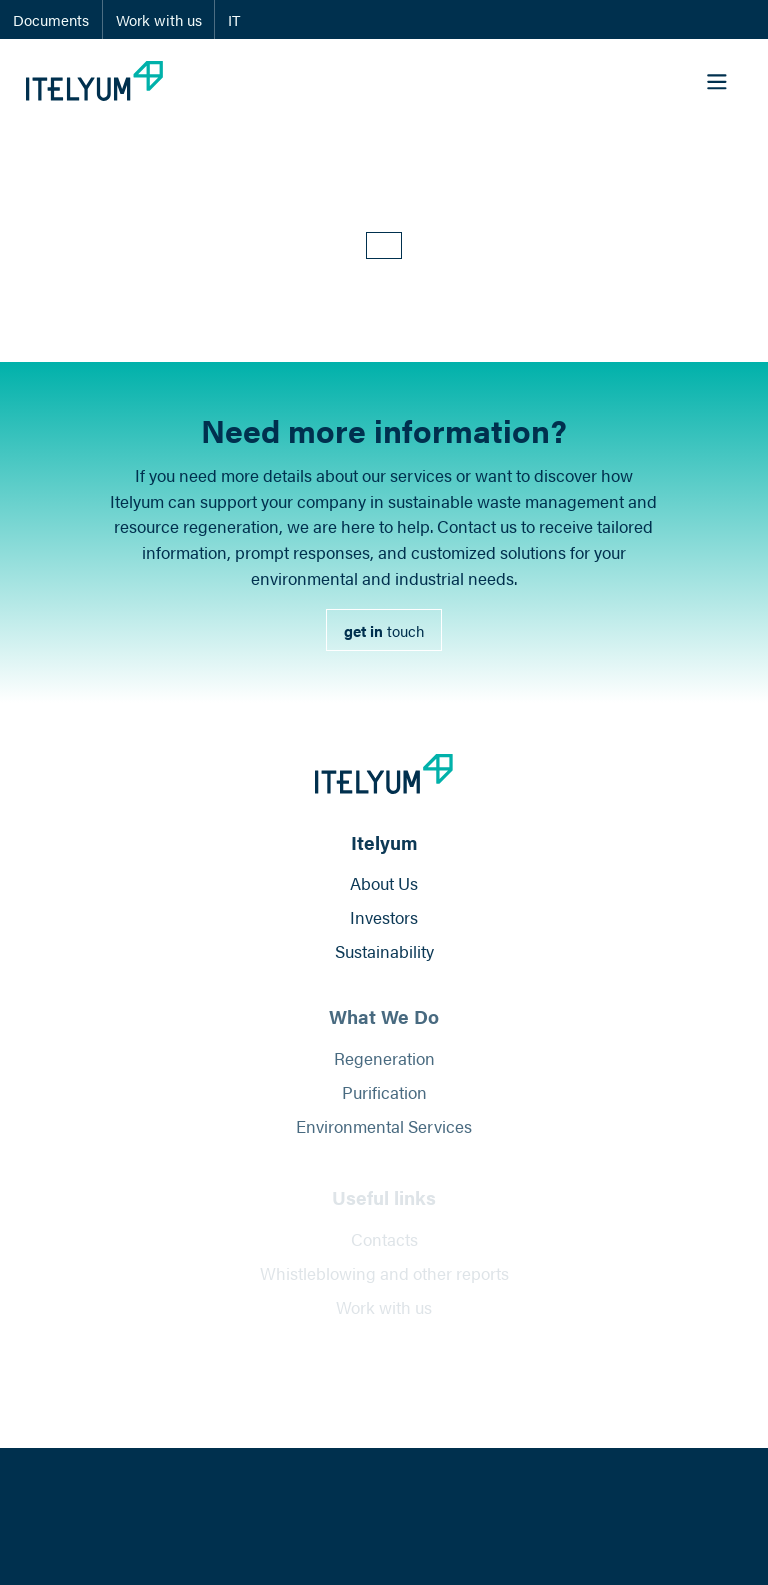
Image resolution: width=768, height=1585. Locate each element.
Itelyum (384, 845)
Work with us (159, 19)
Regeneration (384, 1066)
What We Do (384, 1025)
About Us (384, 886)
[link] (384, 630)
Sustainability (384, 955)
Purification (384, 1101)
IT (234, 19)
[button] (384, 246)
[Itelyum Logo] (94, 81)
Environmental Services (384, 1135)
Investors (384, 920)
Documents (51, 19)
